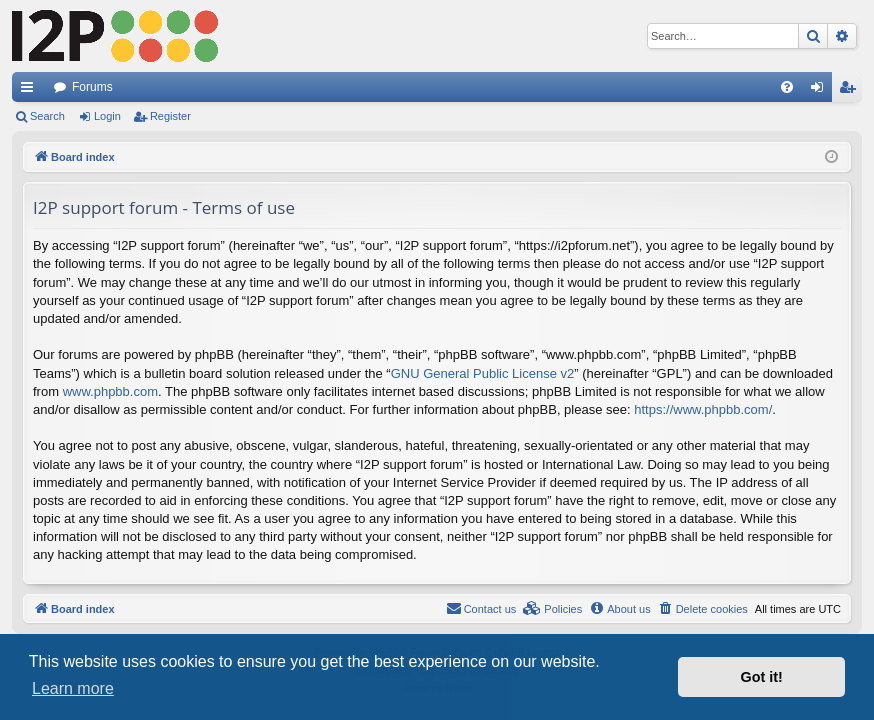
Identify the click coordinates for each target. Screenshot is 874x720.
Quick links (31, 91)
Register (170, 116)
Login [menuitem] (821, 91)
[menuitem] (787, 87)
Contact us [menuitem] (481, 608)
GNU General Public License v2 (483, 373)
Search (47, 116)
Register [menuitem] (851, 91)
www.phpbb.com (110, 391)
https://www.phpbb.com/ (703, 409)
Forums (92, 87)
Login (107, 116)
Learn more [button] (73, 688)
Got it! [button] (762, 677)
